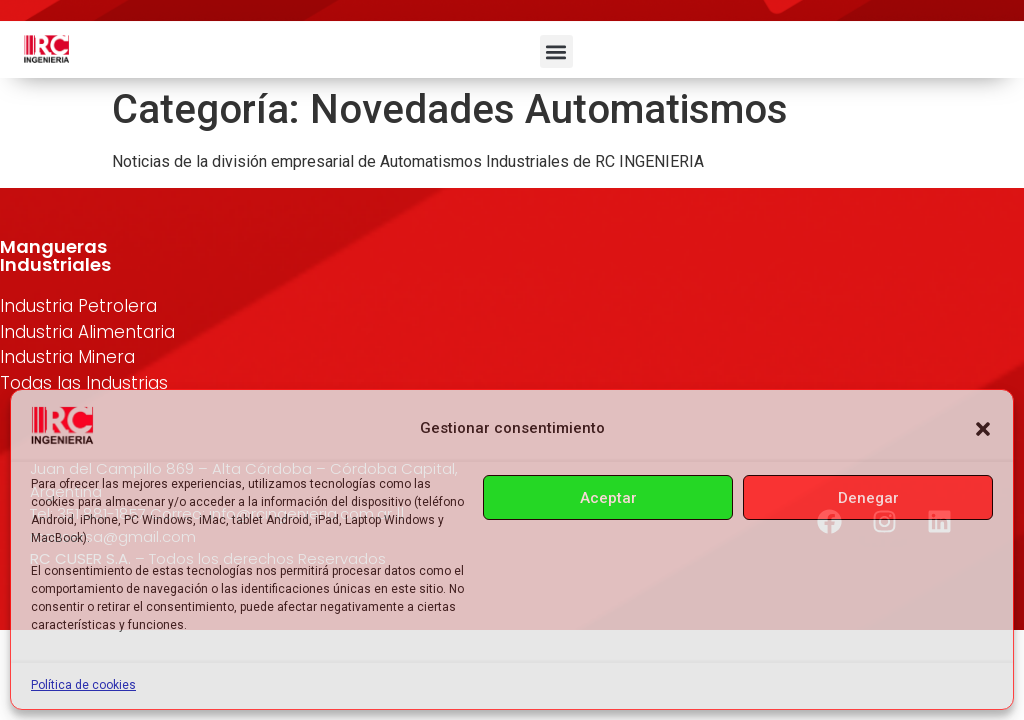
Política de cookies (83, 685)
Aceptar (608, 498)
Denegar (868, 498)
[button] (983, 429)
